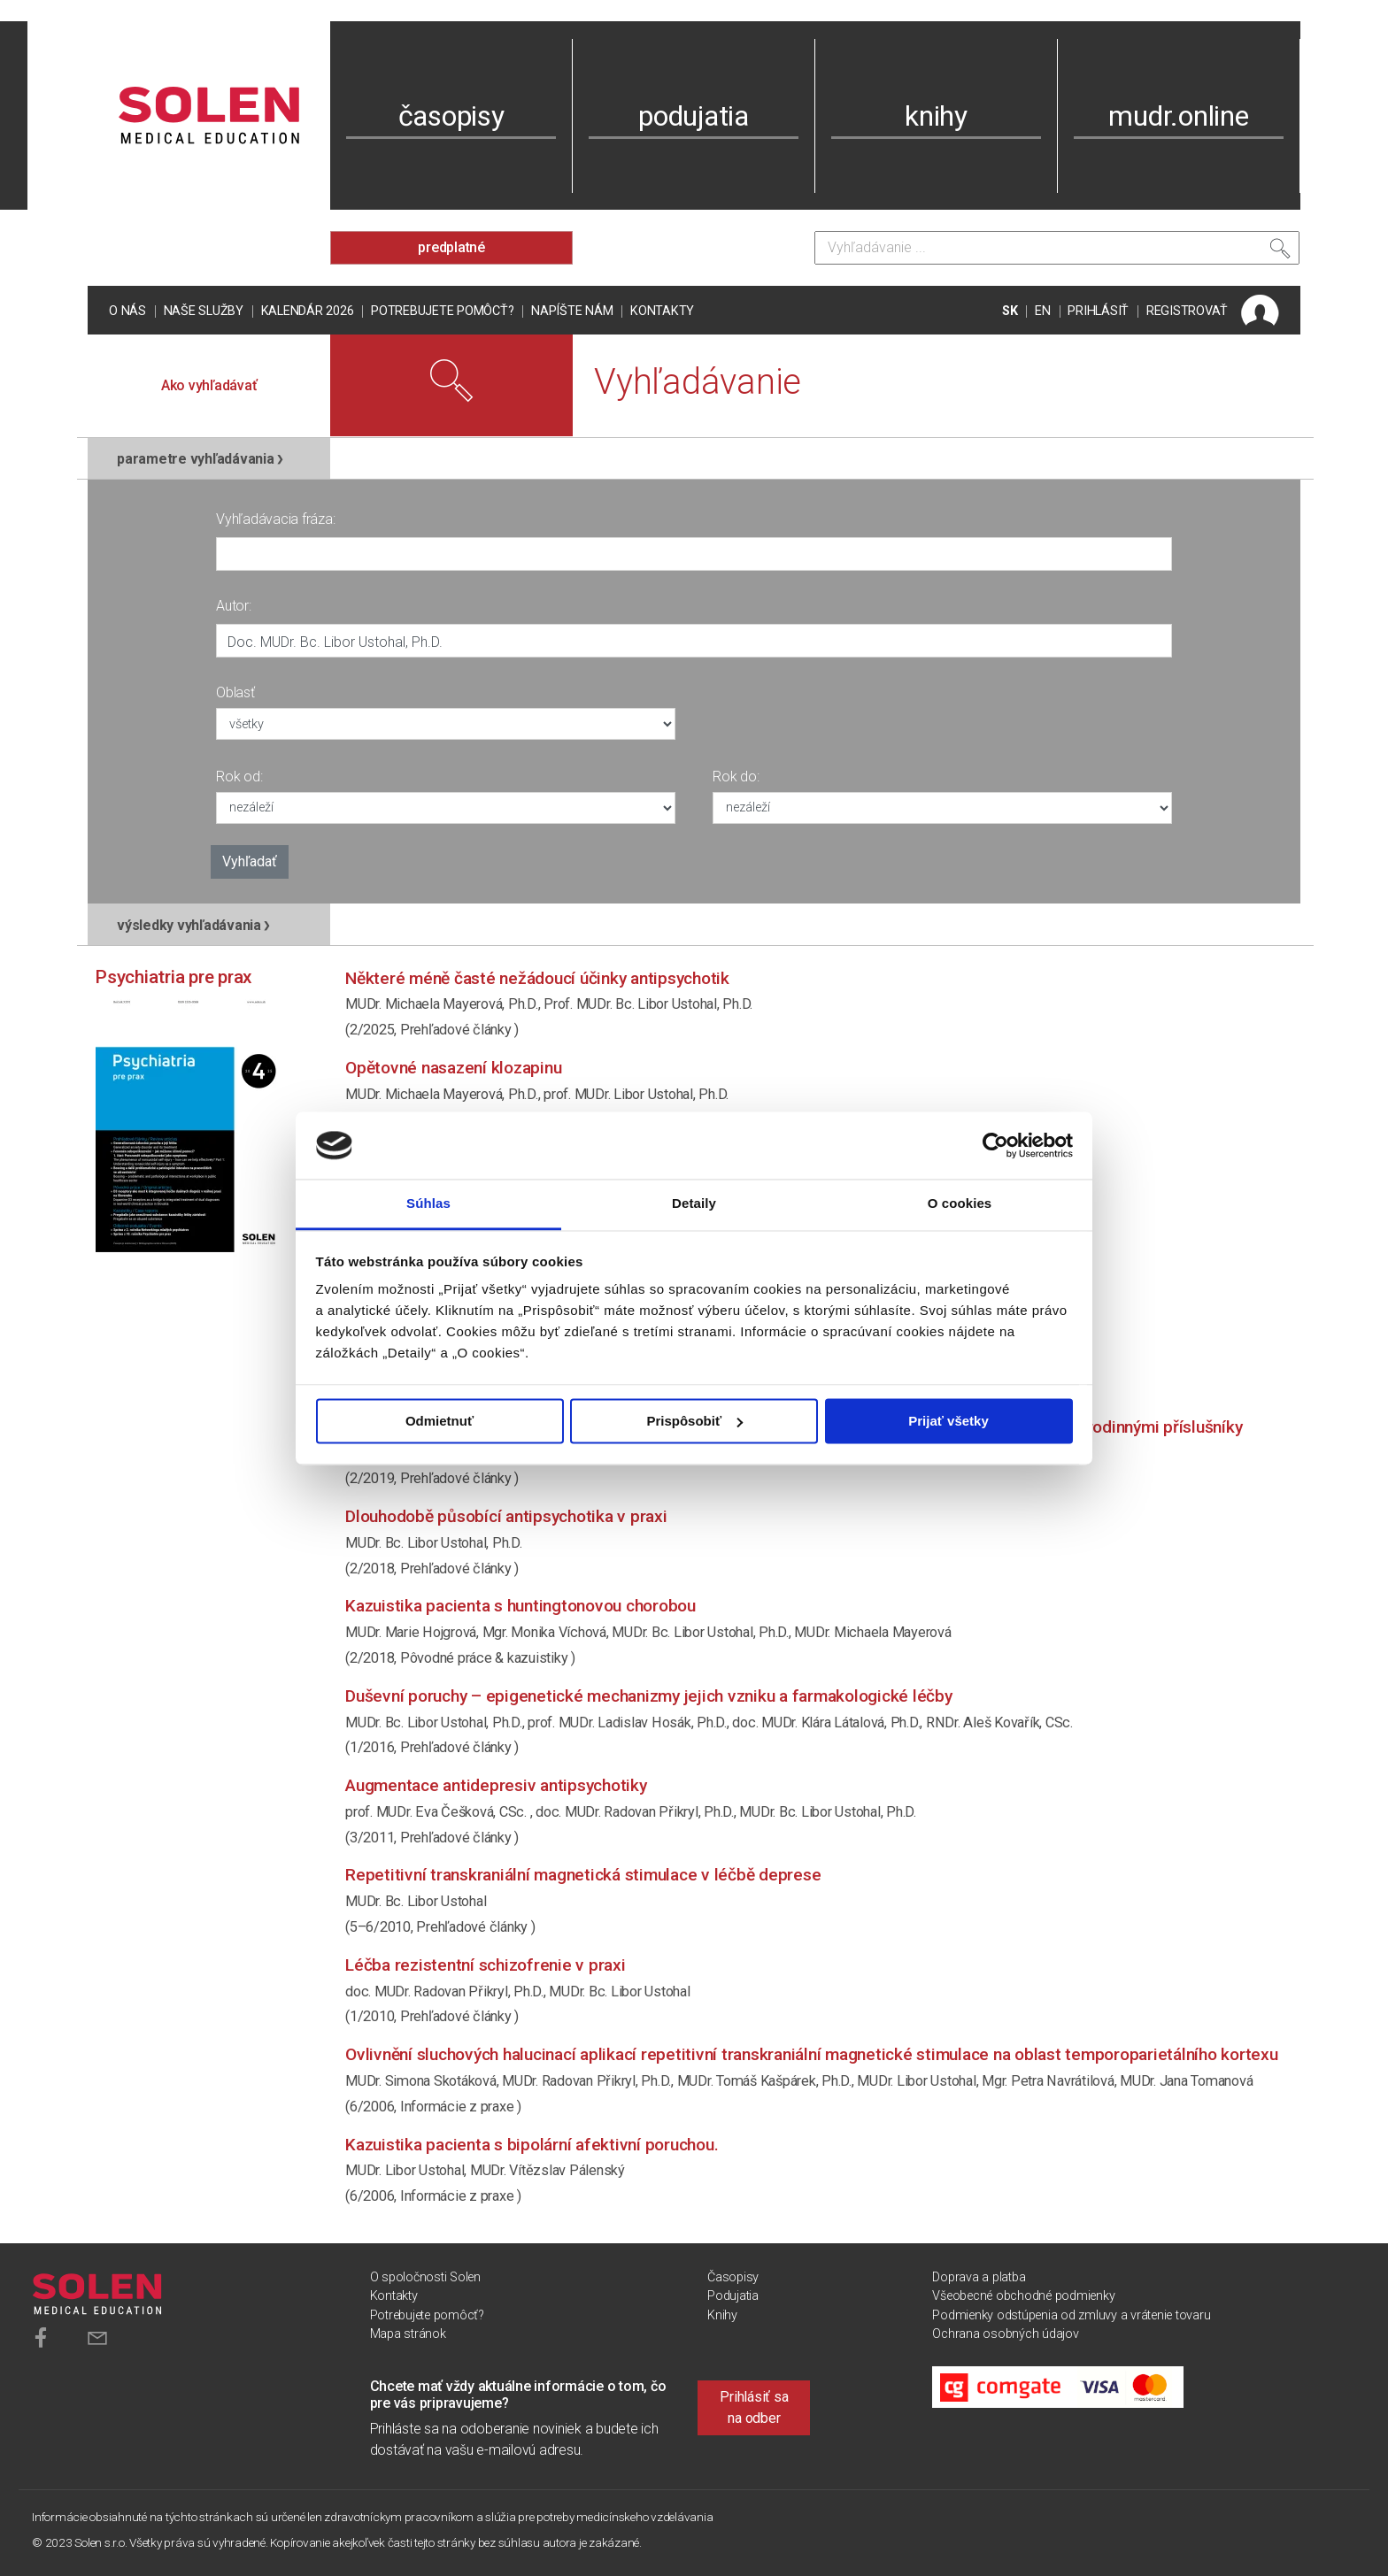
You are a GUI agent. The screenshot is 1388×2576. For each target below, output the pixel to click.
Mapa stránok (408, 2333)
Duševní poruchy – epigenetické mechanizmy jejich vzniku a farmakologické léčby (648, 1696)
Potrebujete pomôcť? (442, 311)
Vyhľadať (249, 861)
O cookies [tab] (960, 1203)
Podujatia (733, 2295)
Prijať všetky (948, 1420)
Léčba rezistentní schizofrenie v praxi (485, 1965)
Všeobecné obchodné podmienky (1023, 2295)
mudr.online (1178, 116)
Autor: (233, 605)
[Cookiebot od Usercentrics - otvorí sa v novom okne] (995, 1145)
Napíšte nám (572, 311)
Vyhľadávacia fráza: (275, 519)
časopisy (451, 116)
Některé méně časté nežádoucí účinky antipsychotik (537, 978)
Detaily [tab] (694, 1203)
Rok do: (736, 776)
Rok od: (239, 776)
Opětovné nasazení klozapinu (453, 1067)
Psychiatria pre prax (173, 977)
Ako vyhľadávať (209, 385)
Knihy (722, 2315)
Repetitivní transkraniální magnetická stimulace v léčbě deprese (583, 1875)
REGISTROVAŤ (1187, 311)
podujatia (693, 116)
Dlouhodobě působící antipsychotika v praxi (506, 1516)
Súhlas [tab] (428, 1203)
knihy (936, 116)
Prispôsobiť (694, 1420)
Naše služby (203, 311)
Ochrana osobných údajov (1005, 2333)
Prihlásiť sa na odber (754, 2407)
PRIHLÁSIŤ (1098, 311)
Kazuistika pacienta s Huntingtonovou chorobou (520, 1606)
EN (1043, 311)
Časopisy (733, 2277)
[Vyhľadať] (1280, 252)
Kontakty (662, 311)
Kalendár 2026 (307, 311)
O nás (127, 311)
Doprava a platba (978, 2277)
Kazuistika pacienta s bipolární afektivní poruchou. (531, 2144)
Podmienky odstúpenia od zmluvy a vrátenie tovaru (1071, 2315)
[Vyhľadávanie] (1056, 248)
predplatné (451, 247)
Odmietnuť (439, 1420)
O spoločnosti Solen (425, 2277)
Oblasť (235, 692)
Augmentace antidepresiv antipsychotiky (496, 1785)
